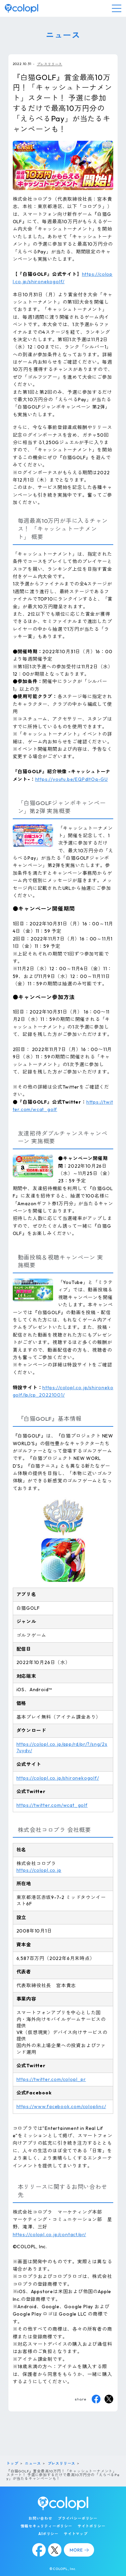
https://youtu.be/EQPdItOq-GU (71, 779)
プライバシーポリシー (77, 2518)
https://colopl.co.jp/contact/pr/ (49, 2234)
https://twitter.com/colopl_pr (51, 2079)
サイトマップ (76, 2533)
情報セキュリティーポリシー (46, 2526)
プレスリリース (49, 64)
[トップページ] (21, 8)
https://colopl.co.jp (38, 1870)
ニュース (33, 2463)
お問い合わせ (40, 2518)
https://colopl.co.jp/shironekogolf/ (57, 1778)
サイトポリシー (92, 2526)
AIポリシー (48, 2533)
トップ (12, 2463)
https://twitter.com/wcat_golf (52, 1805)
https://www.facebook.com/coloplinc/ (61, 2106)
